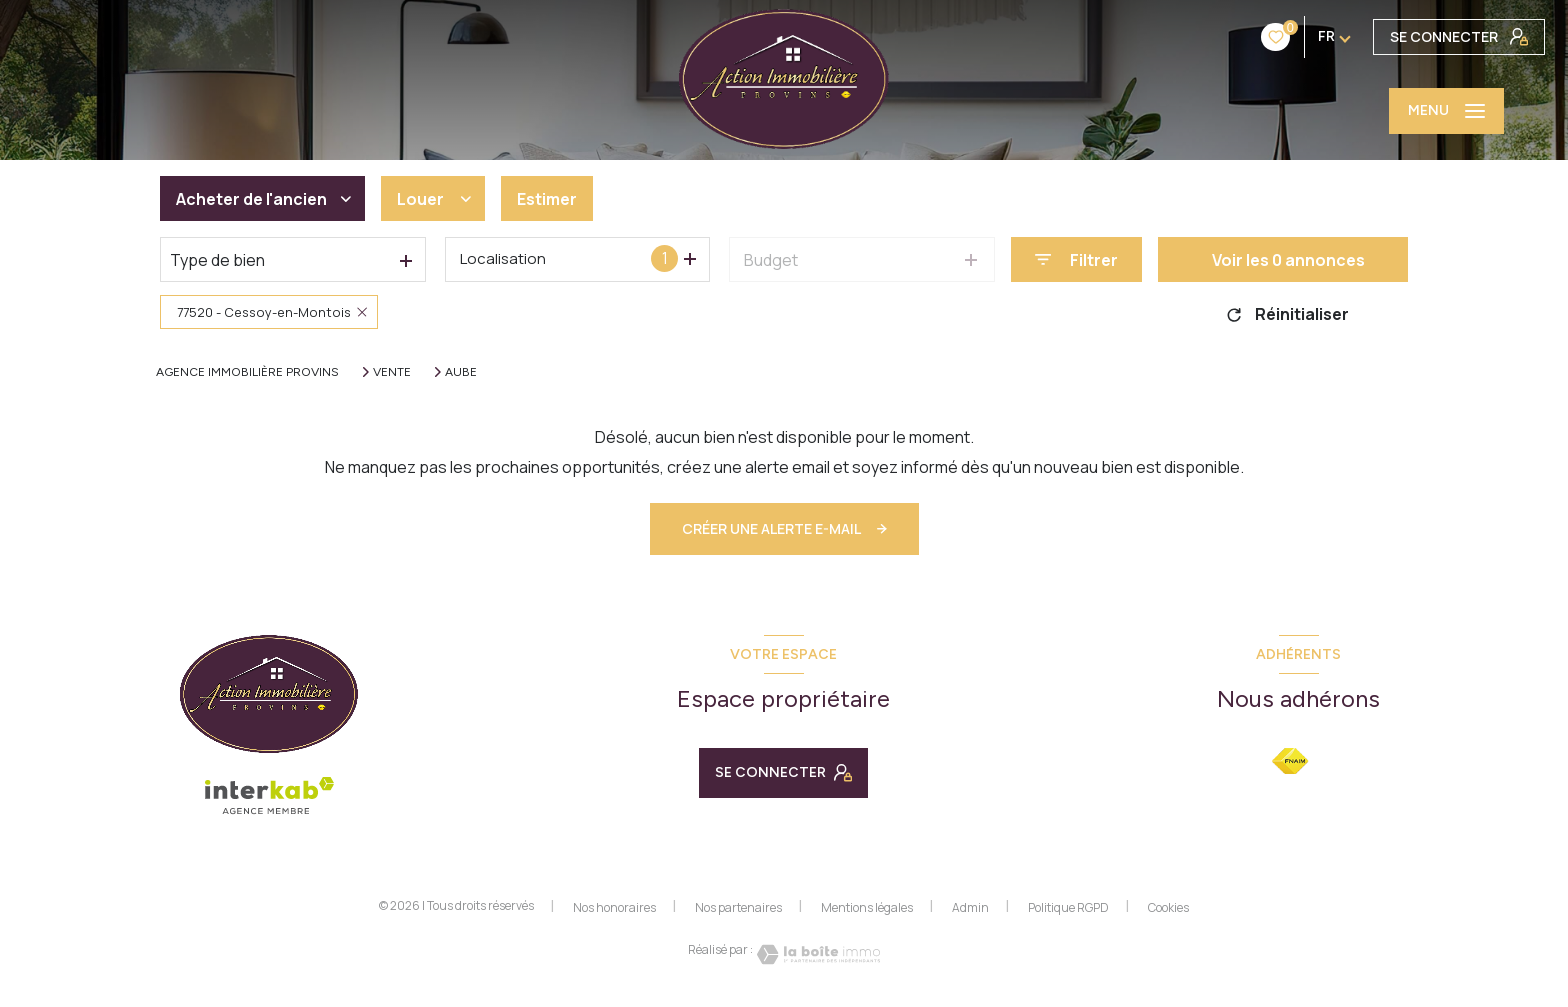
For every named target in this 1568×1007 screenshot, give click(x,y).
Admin (970, 907)
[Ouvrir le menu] (1446, 111)
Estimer (547, 199)
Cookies (1168, 908)
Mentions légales (867, 907)
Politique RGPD (1068, 907)
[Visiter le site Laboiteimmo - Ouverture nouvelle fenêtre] (817, 954)
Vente (392, 372)
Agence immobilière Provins (247, 372)
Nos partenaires (738, 907)
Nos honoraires (614, 907)
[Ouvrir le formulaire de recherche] (1076, 259)
